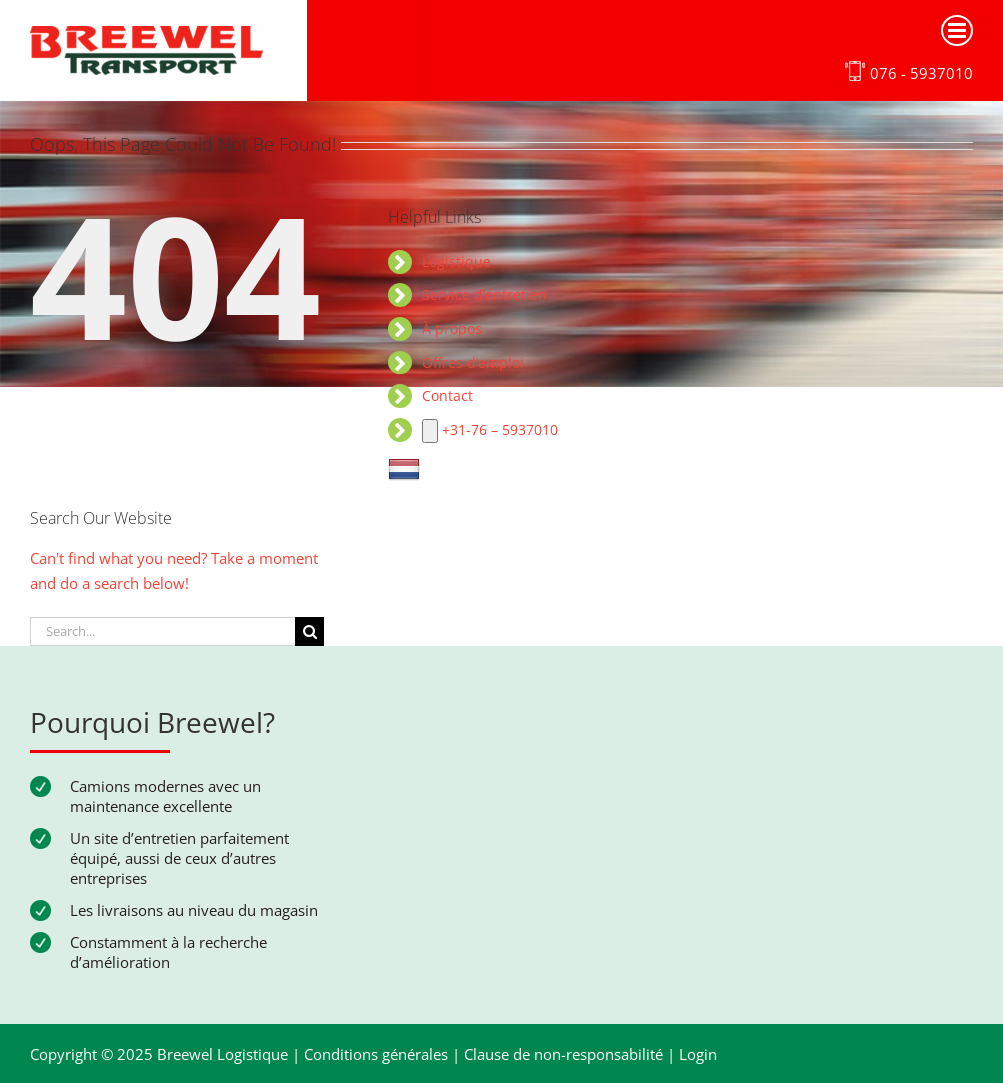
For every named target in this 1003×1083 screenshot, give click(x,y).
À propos (452, 328)
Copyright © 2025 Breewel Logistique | (167, 1054)
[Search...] (162, 631)
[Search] (309, 631)
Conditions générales (376, 1054)
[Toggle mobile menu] (957, 30)
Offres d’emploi (473, 362)
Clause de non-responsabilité (563, 1054)
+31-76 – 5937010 (490, 429)
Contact (447, 395)
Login (698, 1054)
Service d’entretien (484, 294)
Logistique (456, 261)
